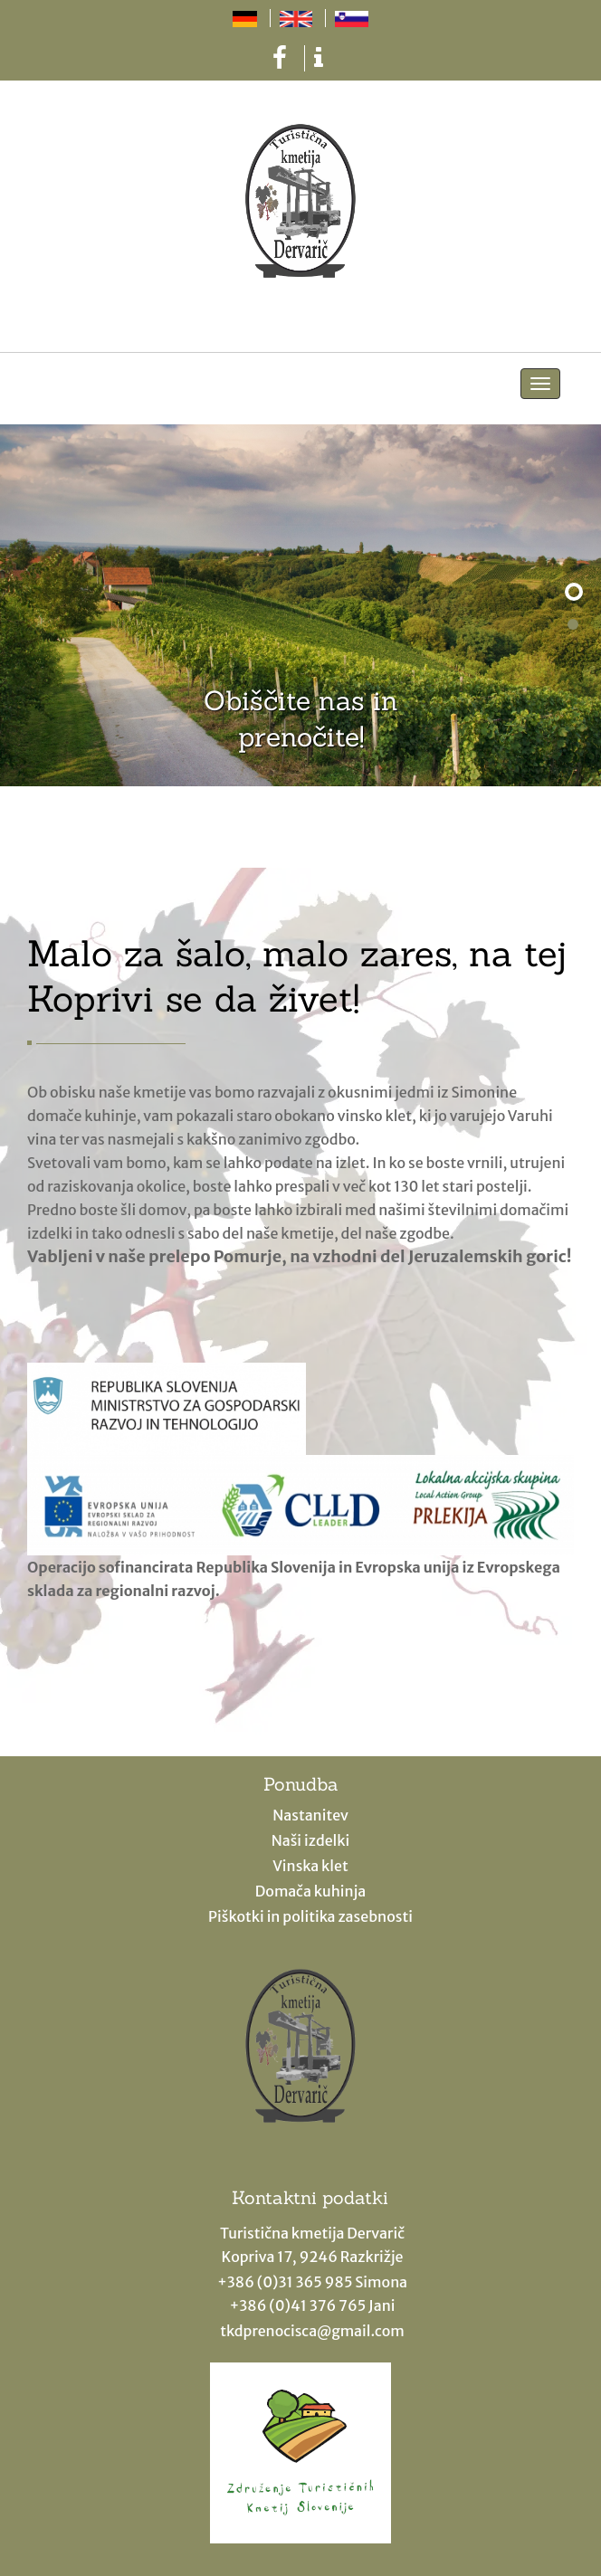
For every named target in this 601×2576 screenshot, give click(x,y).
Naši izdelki (311, 1840)
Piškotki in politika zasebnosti (310, 1916)
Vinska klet (310, 1866)
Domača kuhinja (310, 1891)
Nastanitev (310, 1815)
